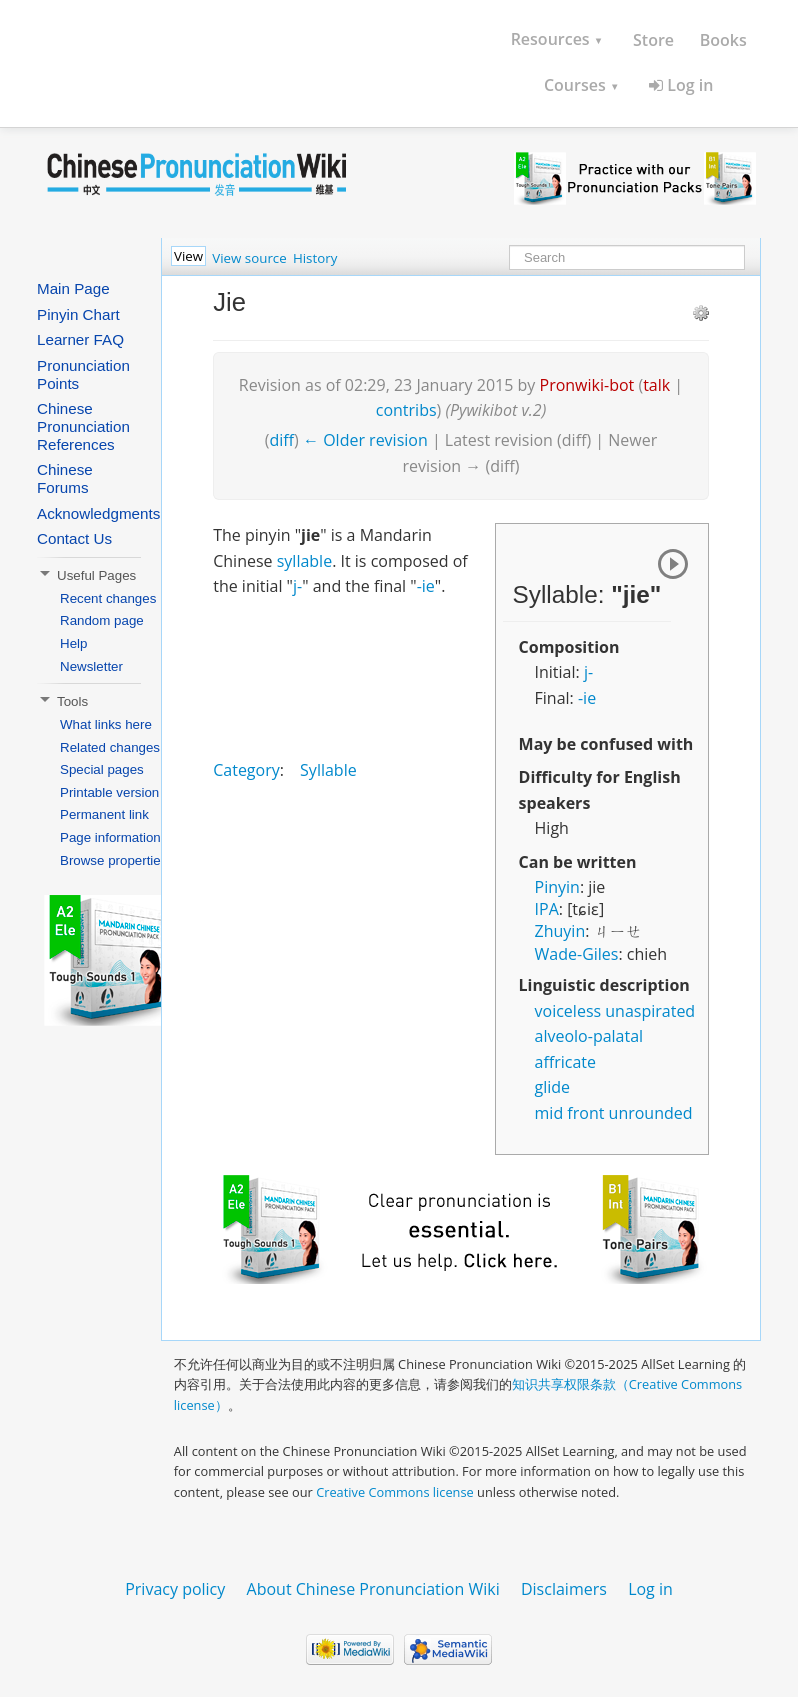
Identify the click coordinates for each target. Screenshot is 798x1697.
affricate (565, 1062)
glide (553, 1087)
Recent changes (108, 598)
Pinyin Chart (78, 314)
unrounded (651, 1113)
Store (653, 40)
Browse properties (113, 860)
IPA (547, 909)
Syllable (328, 770)
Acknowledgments (98, 513)
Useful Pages (86, 575)
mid (549, 1113)
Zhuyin (560, 931)
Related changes (110, 747)
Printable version (109, 792)
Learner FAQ (80, 339)
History (315, 258)
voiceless (568, 1011)
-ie (587, 698)
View (188, 256)
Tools (62, 701)
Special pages (102, 769)
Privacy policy (175, 1589)
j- (588, 672)
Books (723, 40)
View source (249, 258)
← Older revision (365, 440)
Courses (581, 85)
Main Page (73, 288)
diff (282, 440)
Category (246, 770)
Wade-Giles (577, 954)
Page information (110, 837)
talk (656, 385)
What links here (106, 724)
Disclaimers (564, 1589)
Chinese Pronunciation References (83, 426)
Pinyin (557, 887)
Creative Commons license (395, 1492)
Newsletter (91, 666)
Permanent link (104, 814)
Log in (681, 85)
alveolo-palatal (589, 1036)
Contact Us (74, 538)
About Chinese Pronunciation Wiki (373, 1589)
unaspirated (650, 1011)
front (585, 1113)
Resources (557, 39)
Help (73, 643)
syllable (304, 561)
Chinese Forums (65, 478)
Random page (102, 620)
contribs (406, 410)
